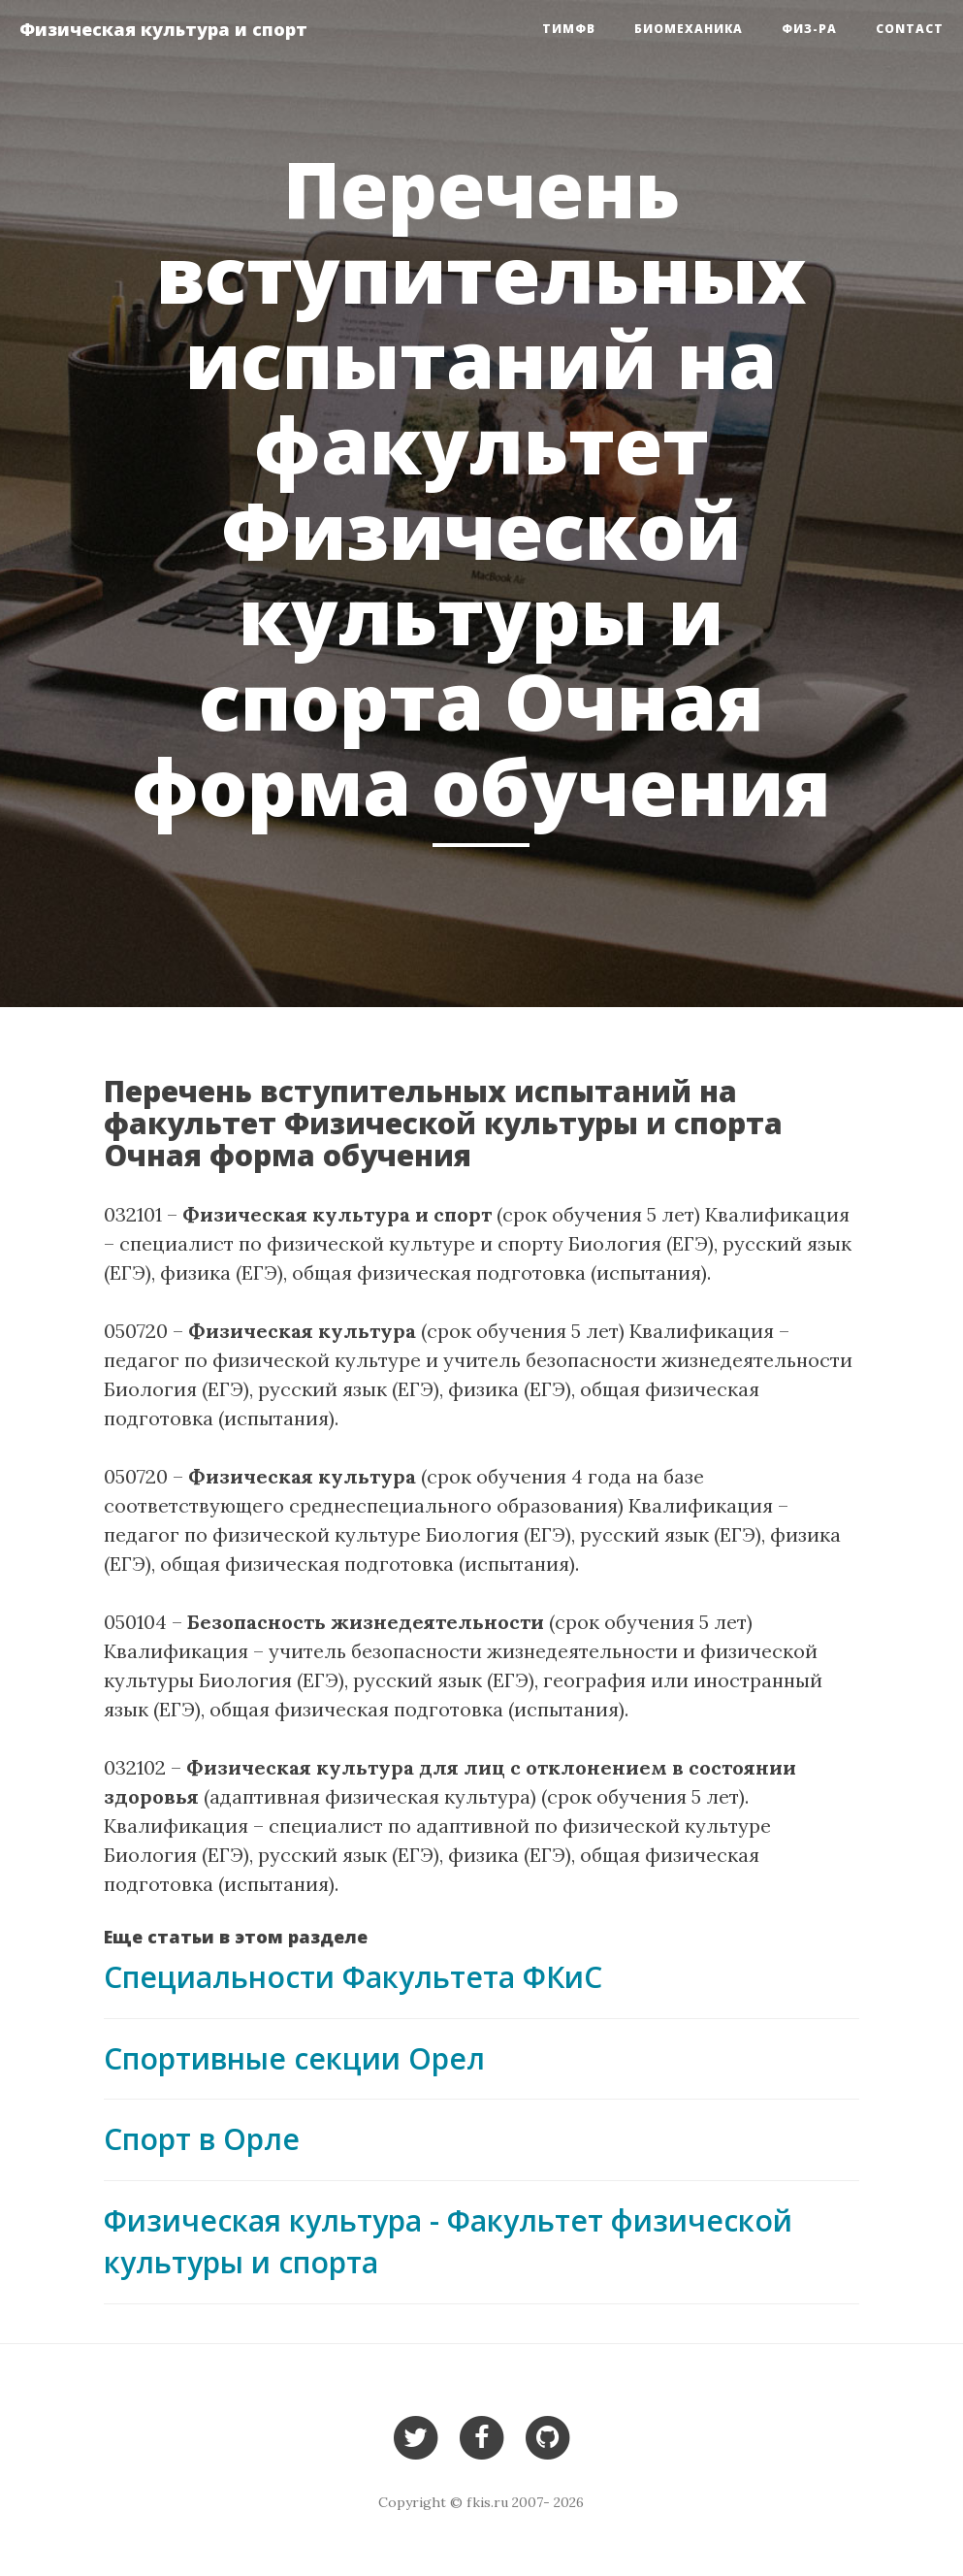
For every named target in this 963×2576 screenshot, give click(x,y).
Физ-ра (809, 28)
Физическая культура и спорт (163, 29)
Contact (910, 28)
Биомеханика (688, 28)
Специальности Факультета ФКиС (353, 1977)
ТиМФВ (568, 28)
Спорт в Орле (202, 2139)
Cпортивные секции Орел (294, 2058)
